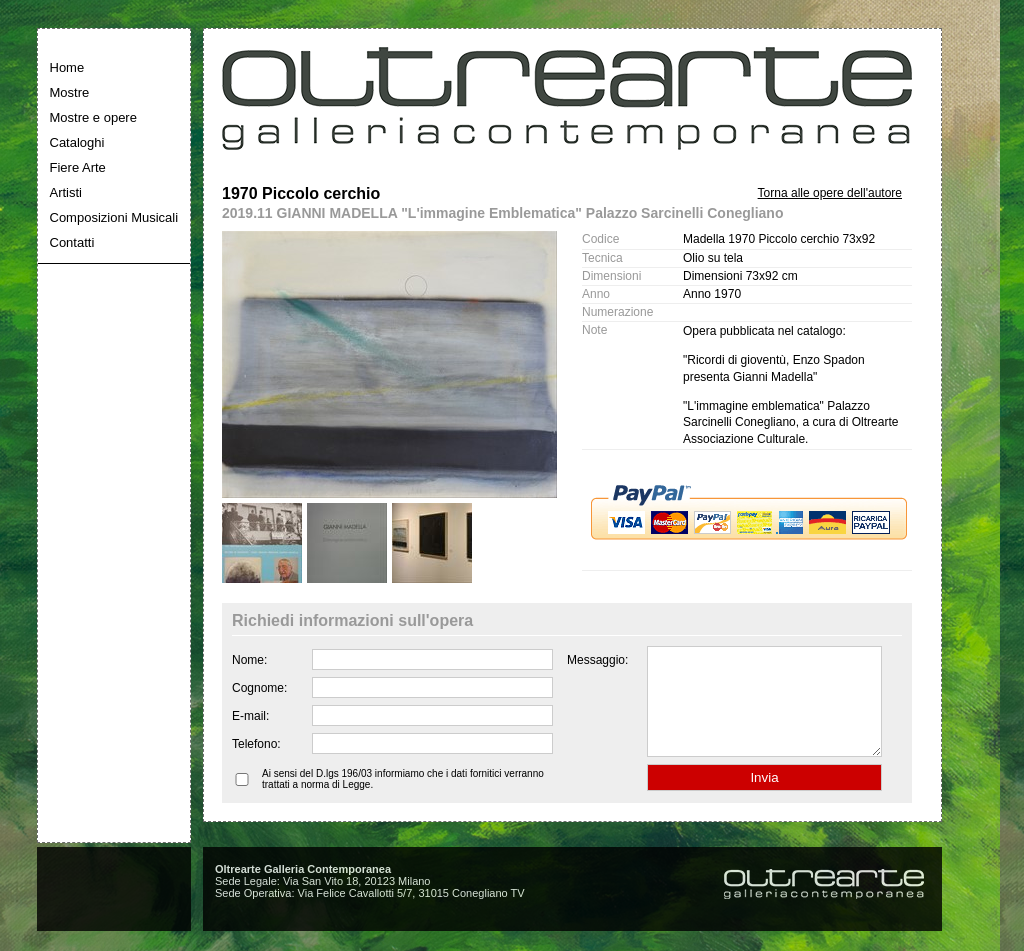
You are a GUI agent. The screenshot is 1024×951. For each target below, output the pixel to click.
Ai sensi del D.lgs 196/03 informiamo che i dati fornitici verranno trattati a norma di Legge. (403, 800)
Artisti (66, 192)
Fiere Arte (78, 167)
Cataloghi (77, 142)
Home (67, 67)
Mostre (70, 92)
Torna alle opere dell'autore (830, 193)
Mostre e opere (93, 117)
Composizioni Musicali (114, 217)
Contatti (72, 242)
